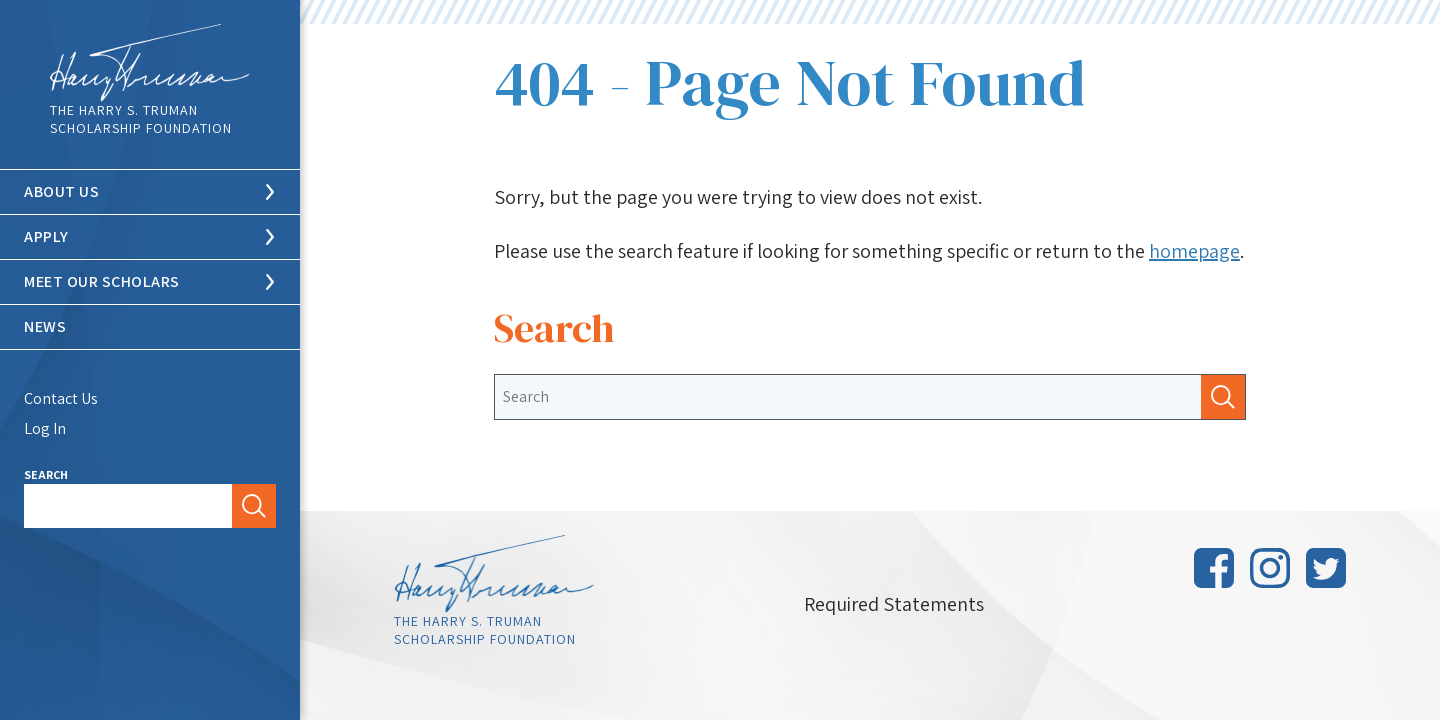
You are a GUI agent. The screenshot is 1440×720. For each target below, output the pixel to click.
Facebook (1214, 568)
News (45, 326)
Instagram (1270, 568)
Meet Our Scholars (102, 281)
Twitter (1326, 568)
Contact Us (61, 398)
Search (46, 474)
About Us (61, 191)
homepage (1194, 251)
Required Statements (894, 604)
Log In (45, 428)
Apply (46, 236)
